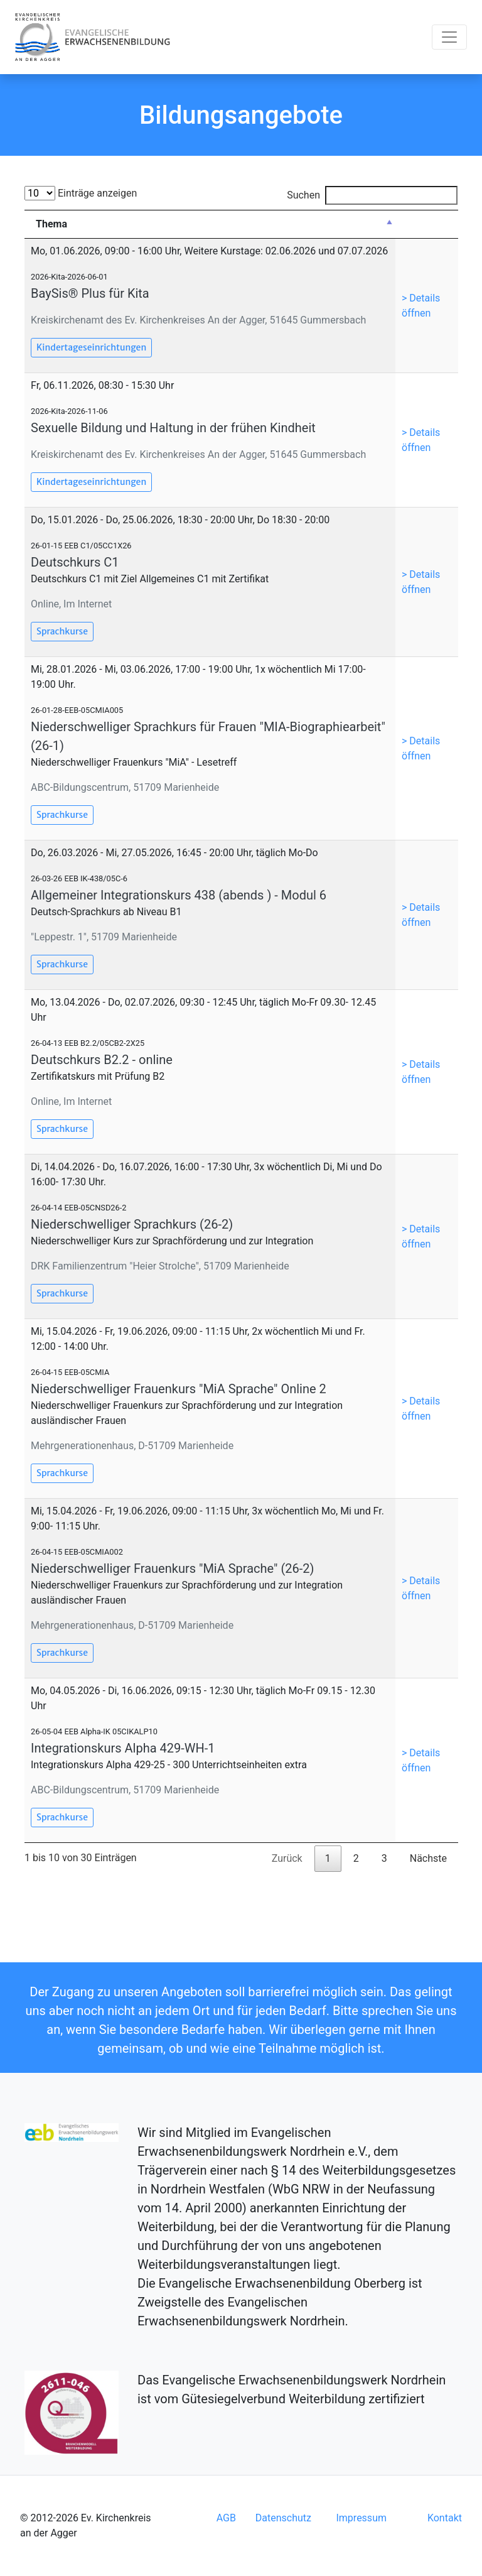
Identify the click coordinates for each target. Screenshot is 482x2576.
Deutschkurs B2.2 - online (102, 1059)
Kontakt (444, 2518)
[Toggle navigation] (449, 37)
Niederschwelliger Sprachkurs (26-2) (132, 1224)
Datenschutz (283, 2518)
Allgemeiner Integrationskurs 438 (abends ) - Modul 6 (178, 895)
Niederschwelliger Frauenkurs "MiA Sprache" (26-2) (172, 1568)
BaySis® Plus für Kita (90, 293)
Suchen (372, 195)
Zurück (287, 1858)
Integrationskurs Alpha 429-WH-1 (123, 1748)
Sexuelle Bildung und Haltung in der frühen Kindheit (173, 427)
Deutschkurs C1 (75, 562)
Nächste (428, 1858)
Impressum (361, 2518)
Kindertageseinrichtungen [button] (91, 347)
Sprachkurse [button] (62, 631)
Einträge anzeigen (80, 193)
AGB (226, 2518)
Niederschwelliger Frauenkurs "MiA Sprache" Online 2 (178, 1388)
